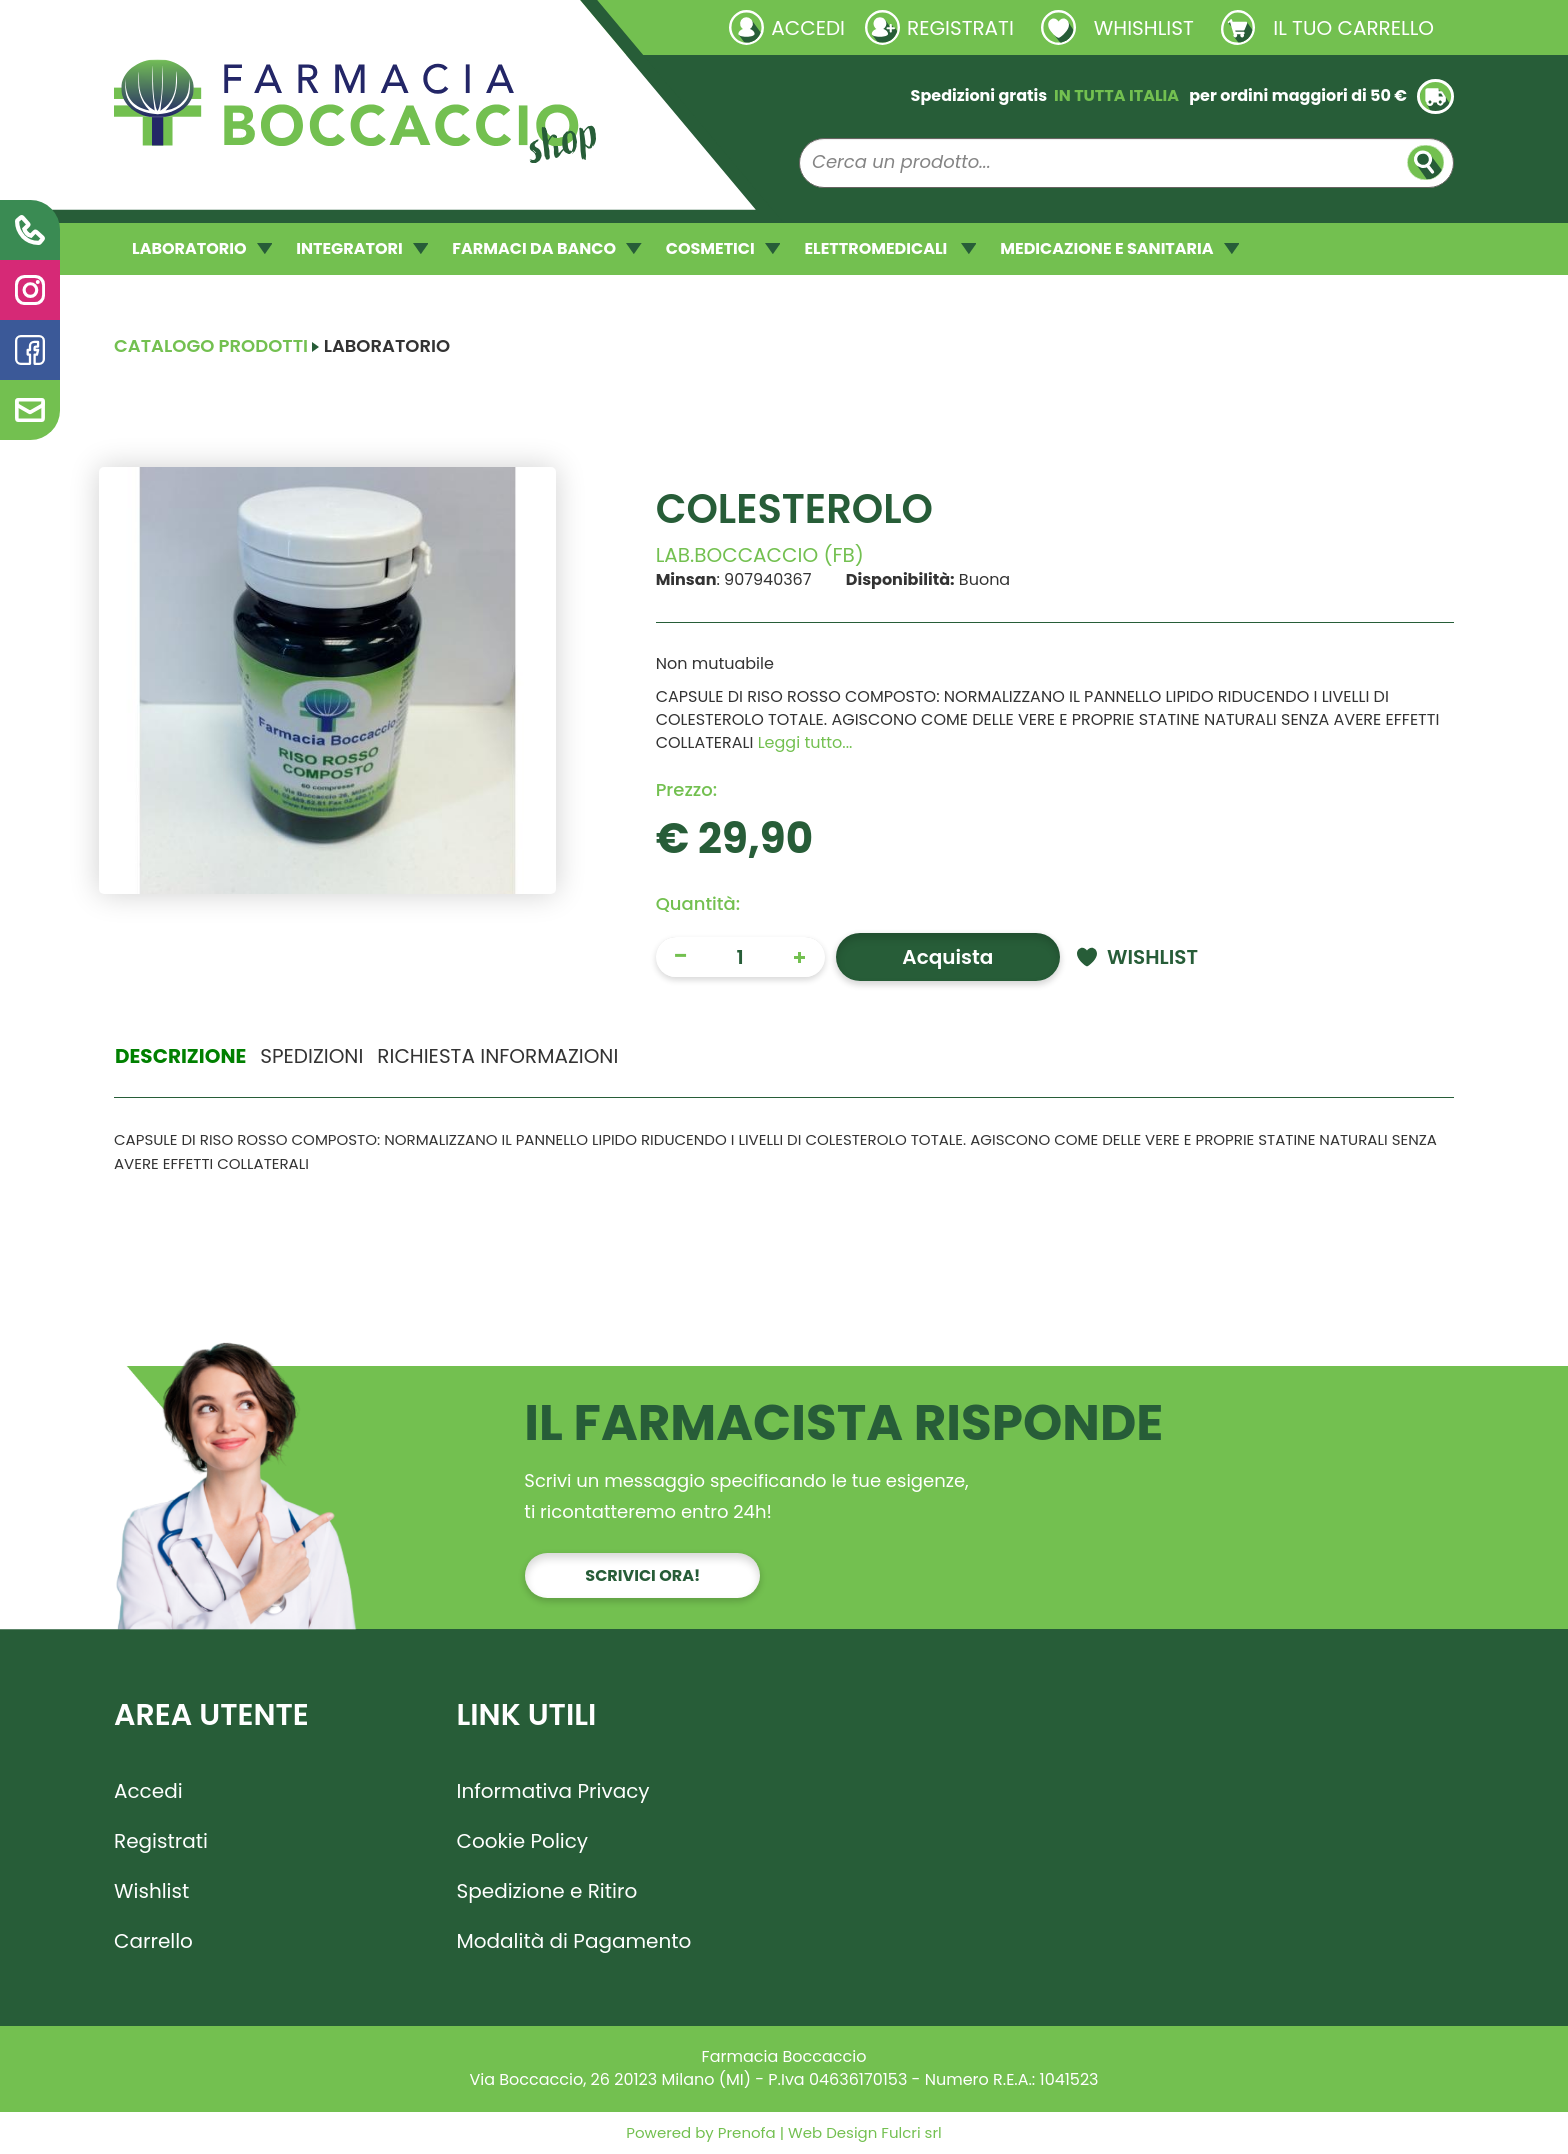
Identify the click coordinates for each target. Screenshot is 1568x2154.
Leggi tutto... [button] (805, 742)
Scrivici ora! (642, 1575)
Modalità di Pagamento (574, 1941)
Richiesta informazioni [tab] (497, 1056)
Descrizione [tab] (180, 1056)
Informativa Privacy (553, 1791)
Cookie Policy (523, 1841)
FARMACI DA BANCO (546, 248)
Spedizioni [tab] (311, 1056)
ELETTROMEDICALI (890, 248)
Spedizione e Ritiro (547, 1891)
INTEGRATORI (362, 248)
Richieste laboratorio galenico (233, 27)
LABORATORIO (202, 248)
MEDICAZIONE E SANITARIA (1119, 248)
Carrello (153, 1941)
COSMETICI (723, 248)
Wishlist (151, 1891)
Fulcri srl (911, 2132)
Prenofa (745, 2132)
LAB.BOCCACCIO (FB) (760, 555)
